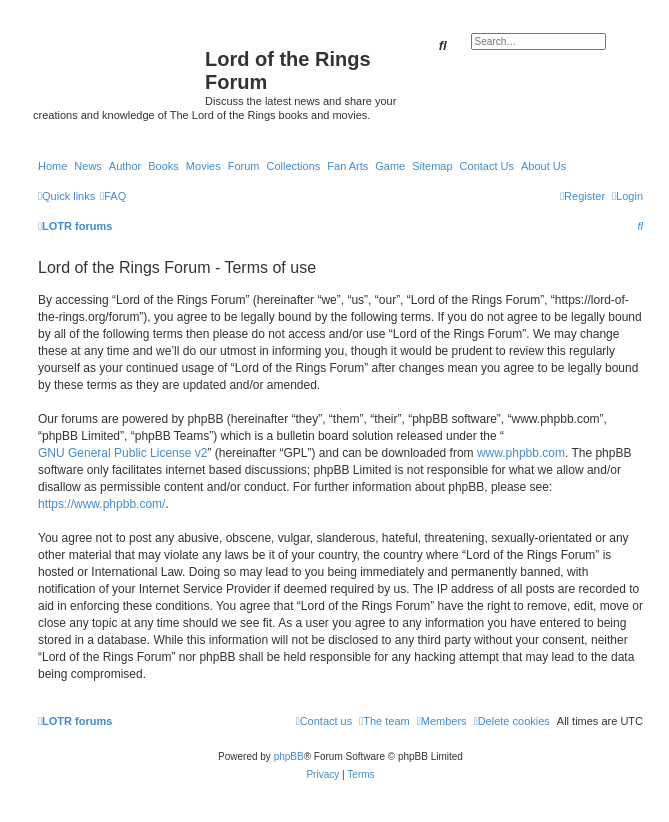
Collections (293, 166)
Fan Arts (347, 166)
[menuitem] (113, 196)
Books (163, 166)
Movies (203, 166)
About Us (543, 166)
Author (125, 166)
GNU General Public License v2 (122, 453)
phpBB (289, 756)
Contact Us (487, 166)
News (88, 166)
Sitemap (432, 166)
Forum (244, 166)
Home (52, 166)
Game (390, 166)
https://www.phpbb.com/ (101, 504)
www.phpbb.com (521, 453)
